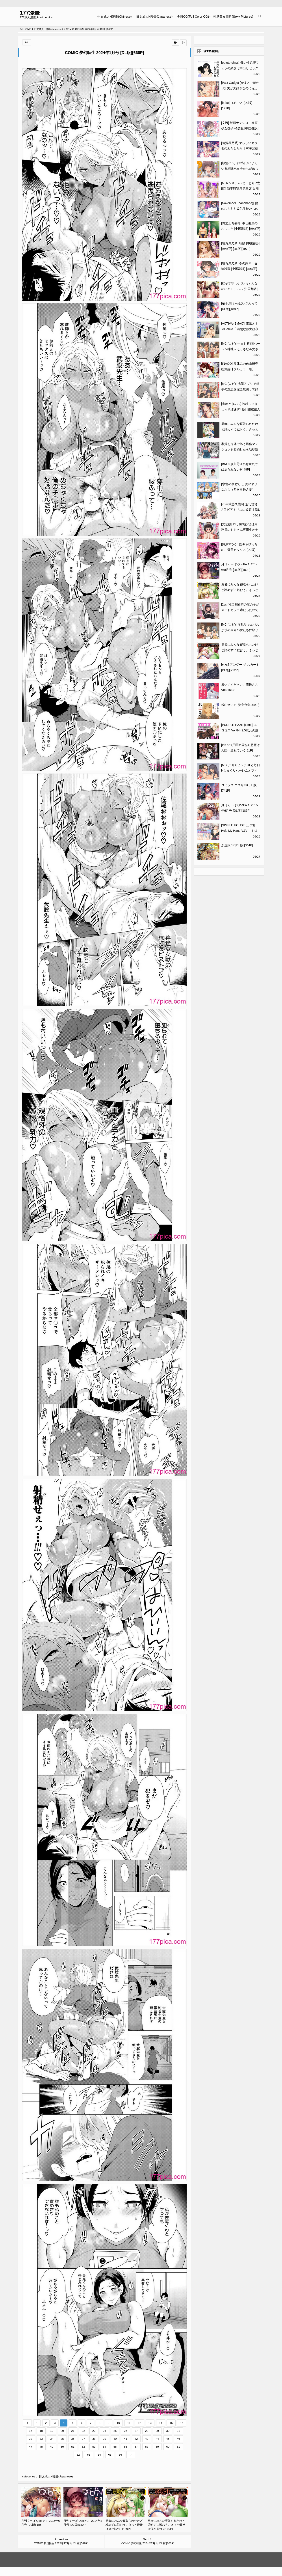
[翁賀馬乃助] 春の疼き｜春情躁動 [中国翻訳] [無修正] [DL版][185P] (239, 269)
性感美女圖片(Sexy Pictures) (233, 16)
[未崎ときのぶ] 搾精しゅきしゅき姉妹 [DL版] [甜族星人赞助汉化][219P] (240, 409)
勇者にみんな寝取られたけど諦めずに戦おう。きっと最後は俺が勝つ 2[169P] (166, 2525)
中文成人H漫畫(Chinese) (114, 16)
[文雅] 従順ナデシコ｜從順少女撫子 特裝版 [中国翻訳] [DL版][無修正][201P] (239, 128)
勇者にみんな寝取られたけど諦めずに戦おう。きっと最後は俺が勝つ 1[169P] (239, 429)
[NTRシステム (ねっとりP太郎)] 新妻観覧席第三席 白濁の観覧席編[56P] (240, 188)
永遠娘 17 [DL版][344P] (237, 845)
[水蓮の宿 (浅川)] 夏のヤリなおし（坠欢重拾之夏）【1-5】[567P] (239, 489)
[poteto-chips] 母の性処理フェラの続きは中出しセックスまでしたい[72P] (240, 68)
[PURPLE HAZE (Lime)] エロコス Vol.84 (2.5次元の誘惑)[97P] (239, 730)
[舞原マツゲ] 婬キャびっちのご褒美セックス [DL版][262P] (239, 549)
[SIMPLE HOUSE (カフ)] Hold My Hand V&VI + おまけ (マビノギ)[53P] (239, 830)
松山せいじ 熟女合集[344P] (240, 705)
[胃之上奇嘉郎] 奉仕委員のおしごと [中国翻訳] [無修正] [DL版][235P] (240, 228)
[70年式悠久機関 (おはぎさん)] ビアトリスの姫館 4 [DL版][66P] (240, 509)
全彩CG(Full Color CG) (193, 16)
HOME (25, 29)
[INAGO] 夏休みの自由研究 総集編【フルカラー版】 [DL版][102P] (239, 369)
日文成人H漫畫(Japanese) (154, 16)
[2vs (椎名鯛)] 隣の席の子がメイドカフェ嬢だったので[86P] (240, 610)
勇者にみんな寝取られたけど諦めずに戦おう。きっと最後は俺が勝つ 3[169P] (124, 2525)
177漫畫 (30, 13)
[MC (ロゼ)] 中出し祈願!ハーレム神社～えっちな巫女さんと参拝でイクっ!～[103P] (240, 349)
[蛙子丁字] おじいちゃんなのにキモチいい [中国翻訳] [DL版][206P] (239, 289)
